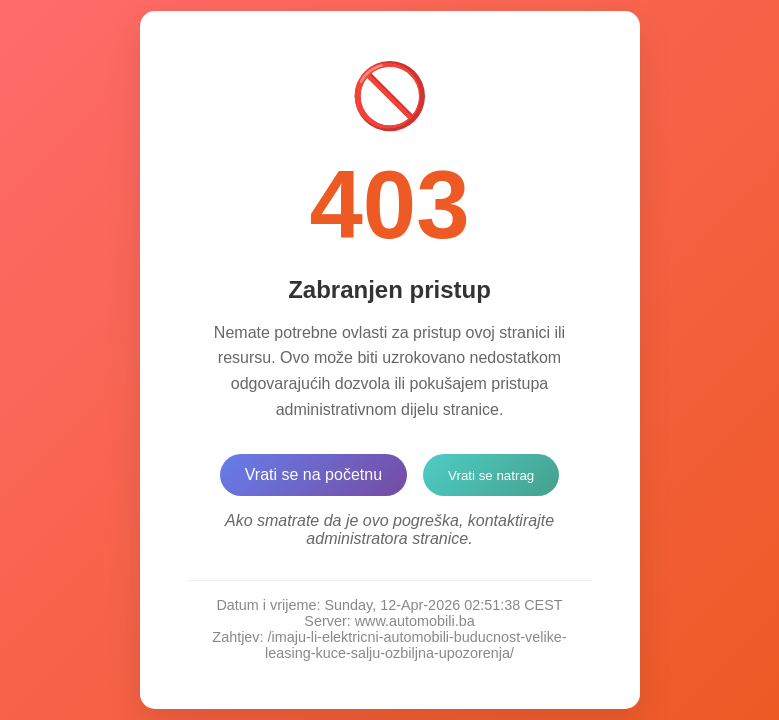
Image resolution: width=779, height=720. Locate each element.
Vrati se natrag (491, 475)
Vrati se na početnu (313, 474)
